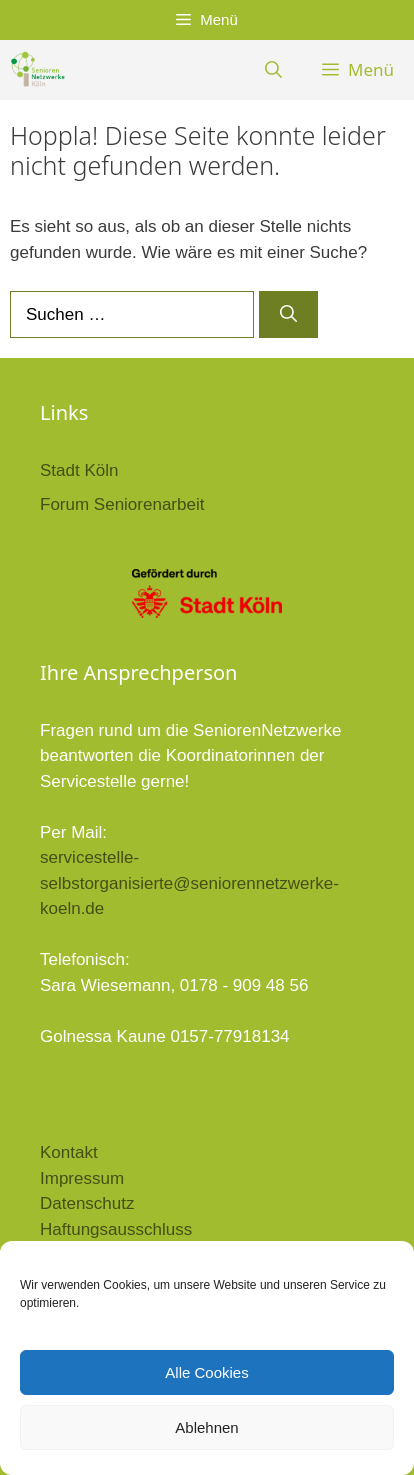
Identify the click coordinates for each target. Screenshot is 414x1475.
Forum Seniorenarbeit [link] (122, 504)
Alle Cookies (206, 1372)
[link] (37, 70)
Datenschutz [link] (87, 1203)
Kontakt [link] (69, 1152)
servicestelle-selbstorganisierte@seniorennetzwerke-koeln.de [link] (189, 883)
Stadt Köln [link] (79, 470)
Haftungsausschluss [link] (116, 1229)
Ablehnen (206, 1427)
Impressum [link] (82, 1178)
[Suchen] (288, 315)
